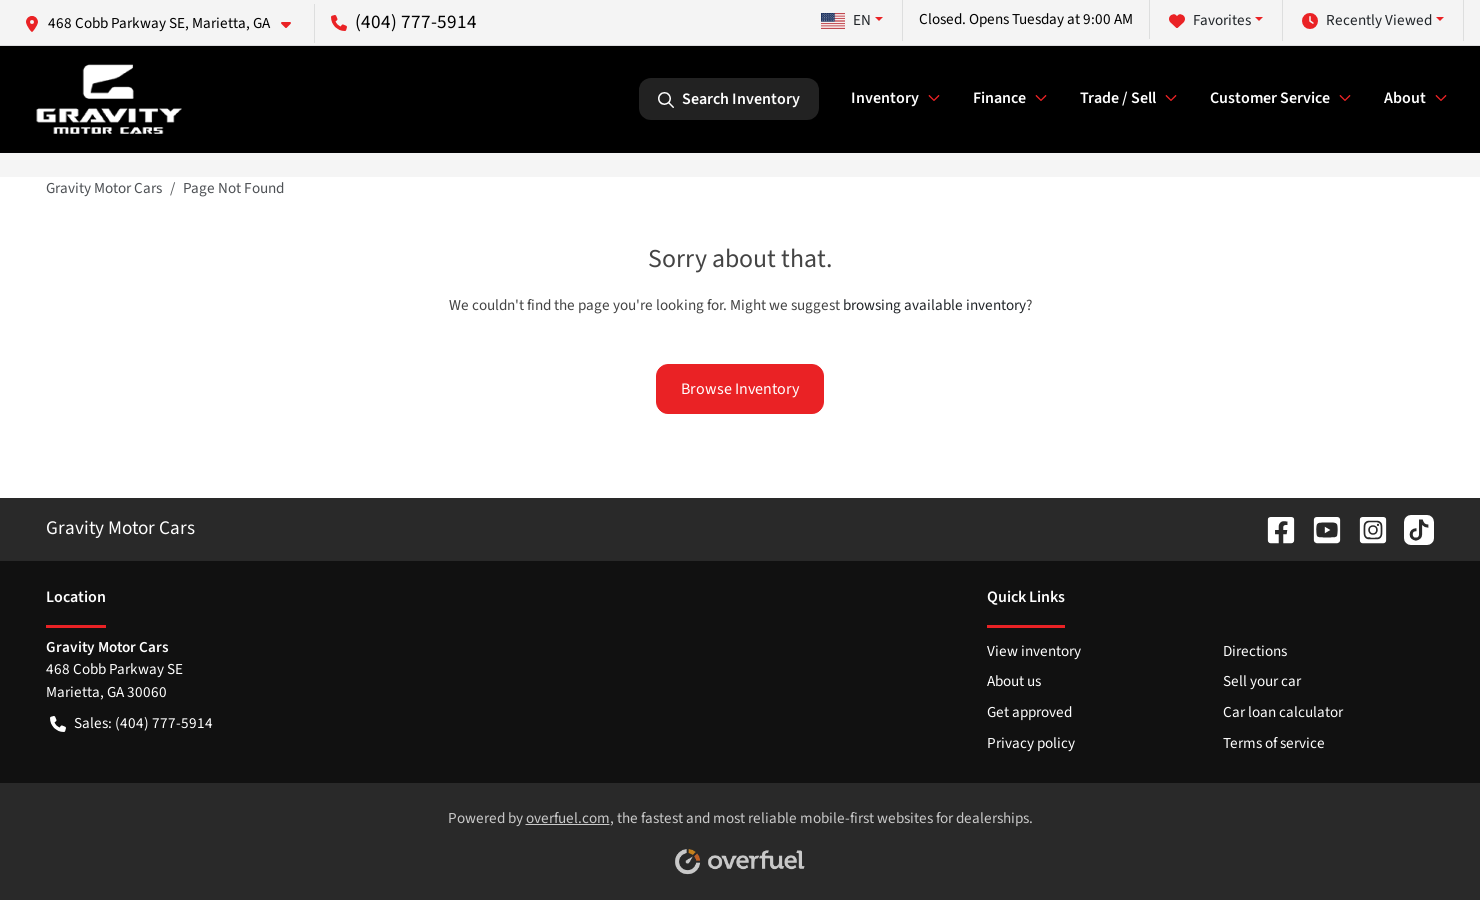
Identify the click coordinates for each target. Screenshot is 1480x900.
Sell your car (1262, 681)
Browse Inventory (740, 389)
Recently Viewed (1367, 20)
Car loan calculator (1283, 712)
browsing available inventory (934, 305)
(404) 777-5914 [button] (404, 22)
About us (1014, 681)
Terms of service (1274, 743)
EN (846, 20)
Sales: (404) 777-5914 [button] (131, 723)
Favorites (1210, 20)
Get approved (1029, 712)
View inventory (1034, 651)
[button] (165, 23)
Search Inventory (729, 99)
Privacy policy (1031, 743)
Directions (1255, 651)
